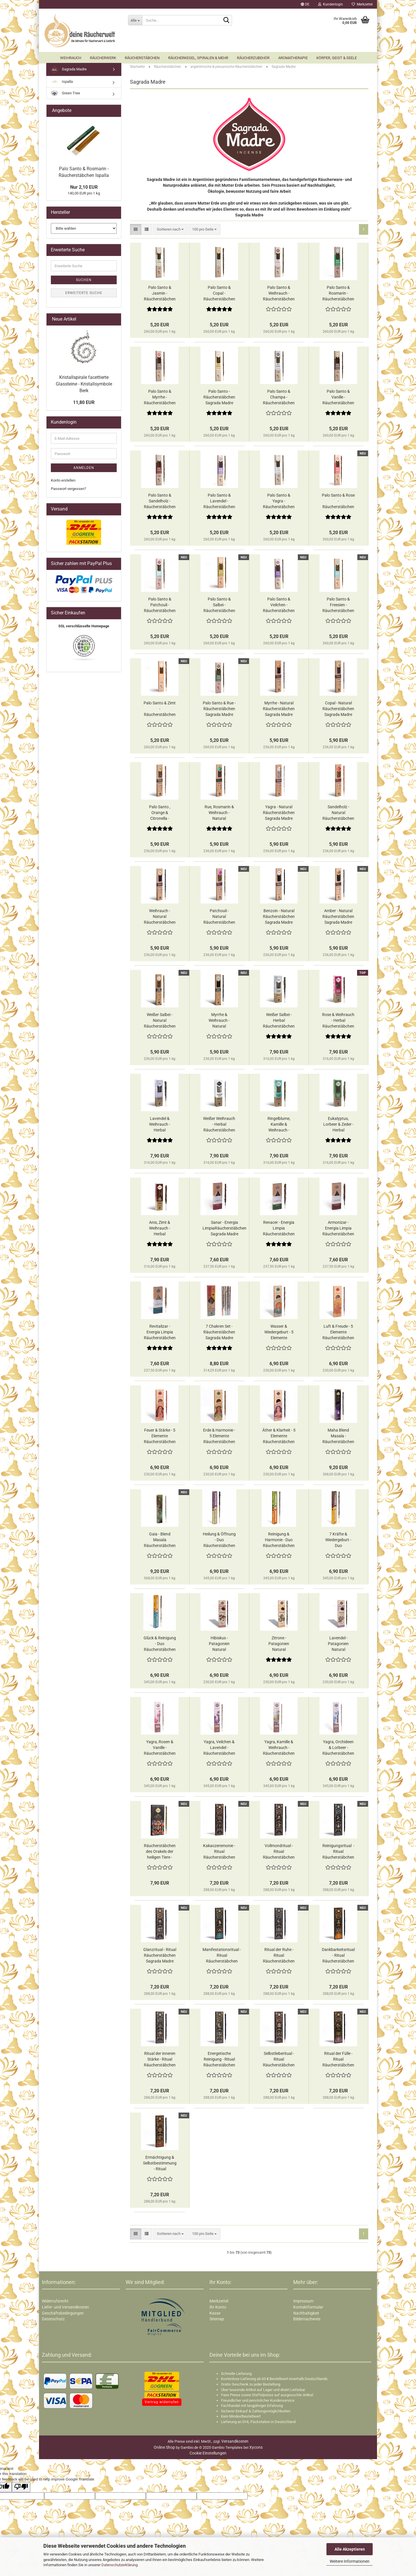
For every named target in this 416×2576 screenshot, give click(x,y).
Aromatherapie (293, 58)
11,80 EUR (83, 405)
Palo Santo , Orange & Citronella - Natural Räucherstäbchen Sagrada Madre (160, 815)
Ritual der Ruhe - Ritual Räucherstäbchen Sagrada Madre (279, 1958)
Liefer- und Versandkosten (65, 2309)
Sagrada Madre (69, 71)
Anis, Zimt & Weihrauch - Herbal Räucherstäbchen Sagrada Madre (160, 1230)
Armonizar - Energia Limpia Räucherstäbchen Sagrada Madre (338, 1230)
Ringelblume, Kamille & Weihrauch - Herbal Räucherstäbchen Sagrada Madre (279, 1126)
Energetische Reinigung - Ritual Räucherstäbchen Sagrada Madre (219, 2061)
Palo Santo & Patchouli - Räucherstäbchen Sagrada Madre (160, 607)
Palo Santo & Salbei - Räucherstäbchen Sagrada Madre (219, 607)
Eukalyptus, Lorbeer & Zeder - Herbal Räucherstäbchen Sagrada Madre (338, 1126)
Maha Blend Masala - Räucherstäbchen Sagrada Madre (338, 1438)
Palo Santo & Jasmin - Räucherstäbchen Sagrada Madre (160, 295)
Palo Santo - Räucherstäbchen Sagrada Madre (219, 399)
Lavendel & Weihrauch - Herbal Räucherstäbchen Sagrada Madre (160, 1126)
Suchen (84, 282)
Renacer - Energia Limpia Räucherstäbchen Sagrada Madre (279, 1230)
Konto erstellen (63, 482)
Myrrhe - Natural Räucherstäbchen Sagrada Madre (279, 711)
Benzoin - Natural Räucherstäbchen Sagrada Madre (279, 919)
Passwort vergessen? (68, 491)
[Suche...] (135, 20)
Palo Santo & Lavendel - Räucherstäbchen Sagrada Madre (219, 503)
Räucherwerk (103, 58)
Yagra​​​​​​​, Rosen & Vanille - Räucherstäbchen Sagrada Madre (160, 1750)
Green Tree (65, 95)
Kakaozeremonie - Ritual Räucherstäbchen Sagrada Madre (219, 1854)
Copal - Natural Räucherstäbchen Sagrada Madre (338, 711)
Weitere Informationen (349, 2561)
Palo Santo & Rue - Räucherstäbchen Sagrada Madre (219, 711)
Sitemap (216, 2321)
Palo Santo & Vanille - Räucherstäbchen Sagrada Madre (338, 399)
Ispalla (62, 84)
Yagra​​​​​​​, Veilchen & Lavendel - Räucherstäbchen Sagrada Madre (219, 1750)
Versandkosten (234, 2443)
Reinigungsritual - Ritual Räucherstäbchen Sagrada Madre (338, 1854)
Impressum (303, 2303)
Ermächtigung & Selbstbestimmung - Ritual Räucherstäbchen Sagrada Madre (160, 2165)
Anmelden (83, 470)
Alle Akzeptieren (350, 2549)
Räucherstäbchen (142, 58)
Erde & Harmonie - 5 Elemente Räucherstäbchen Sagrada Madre (219, 1438)
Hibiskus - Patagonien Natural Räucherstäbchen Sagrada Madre (219, 1646)
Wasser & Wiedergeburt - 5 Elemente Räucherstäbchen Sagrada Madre (279, 1334)
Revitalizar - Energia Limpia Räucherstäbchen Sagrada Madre (160, 1334)
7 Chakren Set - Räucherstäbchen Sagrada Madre (219, 1334)
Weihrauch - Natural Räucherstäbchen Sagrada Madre (160, 919)
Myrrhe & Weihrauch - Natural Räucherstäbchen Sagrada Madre (219, 1023)
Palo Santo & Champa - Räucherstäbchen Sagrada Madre (279, 399)
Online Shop (164, 2449)
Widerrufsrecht (55, 2303)
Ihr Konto (217, 2309)
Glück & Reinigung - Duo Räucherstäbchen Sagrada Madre (160, 1646)
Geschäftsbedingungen (63, 2315)
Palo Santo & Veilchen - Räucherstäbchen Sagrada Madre (279, 607)
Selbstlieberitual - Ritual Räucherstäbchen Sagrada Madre (279, 2061)
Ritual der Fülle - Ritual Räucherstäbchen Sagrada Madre (338, 2061)
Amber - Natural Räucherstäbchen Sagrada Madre (338, 919)
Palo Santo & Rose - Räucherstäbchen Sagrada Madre (338, 503)
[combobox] (170, 231)
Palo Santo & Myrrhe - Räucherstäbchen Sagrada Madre (160, 399)
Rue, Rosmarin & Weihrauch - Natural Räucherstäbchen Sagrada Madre (219, 815)
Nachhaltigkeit (306, 2315)
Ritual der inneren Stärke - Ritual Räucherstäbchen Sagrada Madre (160, 2061)
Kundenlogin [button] (330, 4)
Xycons (256, 2449)
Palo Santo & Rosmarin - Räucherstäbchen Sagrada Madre (338, 295)
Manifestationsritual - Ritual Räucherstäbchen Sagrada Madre (222, 1958)
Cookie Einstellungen (208, 2455)
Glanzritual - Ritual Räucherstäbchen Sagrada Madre (159, 1958)
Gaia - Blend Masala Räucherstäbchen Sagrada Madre (160, 1542)
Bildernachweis (306, 2321)
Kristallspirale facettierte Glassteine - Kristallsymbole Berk (84, 386)
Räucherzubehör (253, 58)
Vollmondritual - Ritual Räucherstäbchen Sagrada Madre (279, 1854)
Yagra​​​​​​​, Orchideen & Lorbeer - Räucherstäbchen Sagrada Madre (338, 1750)
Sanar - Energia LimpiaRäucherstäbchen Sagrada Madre (224, 1230)
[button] (305, 4)
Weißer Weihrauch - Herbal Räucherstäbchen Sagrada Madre (219, 1126)
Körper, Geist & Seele (336, 58)
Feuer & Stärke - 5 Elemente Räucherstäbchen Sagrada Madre (160, 1438)
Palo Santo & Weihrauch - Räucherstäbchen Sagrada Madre (279, 295)
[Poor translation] (21, 2489)
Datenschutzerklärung (119, 2565)
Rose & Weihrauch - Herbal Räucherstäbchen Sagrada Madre (338, 1023)
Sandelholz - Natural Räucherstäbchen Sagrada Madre (338, 815)
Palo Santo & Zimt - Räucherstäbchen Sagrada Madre (160, 711)
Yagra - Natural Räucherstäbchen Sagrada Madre (279, 815)
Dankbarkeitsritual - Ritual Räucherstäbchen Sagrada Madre (338, 1958)
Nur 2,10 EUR (84, 189)
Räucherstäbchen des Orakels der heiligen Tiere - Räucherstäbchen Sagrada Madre (160, 1854)
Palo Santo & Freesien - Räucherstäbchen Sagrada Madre (338, 607)
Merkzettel (362, 4)
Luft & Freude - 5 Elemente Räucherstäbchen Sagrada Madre (338, 1334)
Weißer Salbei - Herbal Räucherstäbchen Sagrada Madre (279, 1023)
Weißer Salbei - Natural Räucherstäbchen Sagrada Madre (160, 1023)
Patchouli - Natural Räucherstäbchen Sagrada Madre (219, 919)
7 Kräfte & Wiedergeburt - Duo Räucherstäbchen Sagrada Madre (338, 1542)
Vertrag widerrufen (162, 2404)
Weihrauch (70, 58)
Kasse (214, 2315)
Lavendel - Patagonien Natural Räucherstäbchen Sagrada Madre (338, 1646)
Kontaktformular (308, 2309)
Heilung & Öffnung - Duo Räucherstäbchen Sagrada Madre (219, 1542)
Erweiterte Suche (83, 295)
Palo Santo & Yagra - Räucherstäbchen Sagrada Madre (279, 503)
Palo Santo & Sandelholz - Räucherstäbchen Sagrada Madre (160, 503)
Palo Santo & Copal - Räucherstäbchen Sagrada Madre (219, 295)
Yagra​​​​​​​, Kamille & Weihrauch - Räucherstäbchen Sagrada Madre (279, 1750)
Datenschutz (53, 2321)
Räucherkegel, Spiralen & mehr (198, 58)
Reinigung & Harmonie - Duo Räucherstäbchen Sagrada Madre (279, 1542)
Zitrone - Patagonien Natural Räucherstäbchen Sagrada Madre (279, 1646)
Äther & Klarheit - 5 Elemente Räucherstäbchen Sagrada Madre (279, 1438)
